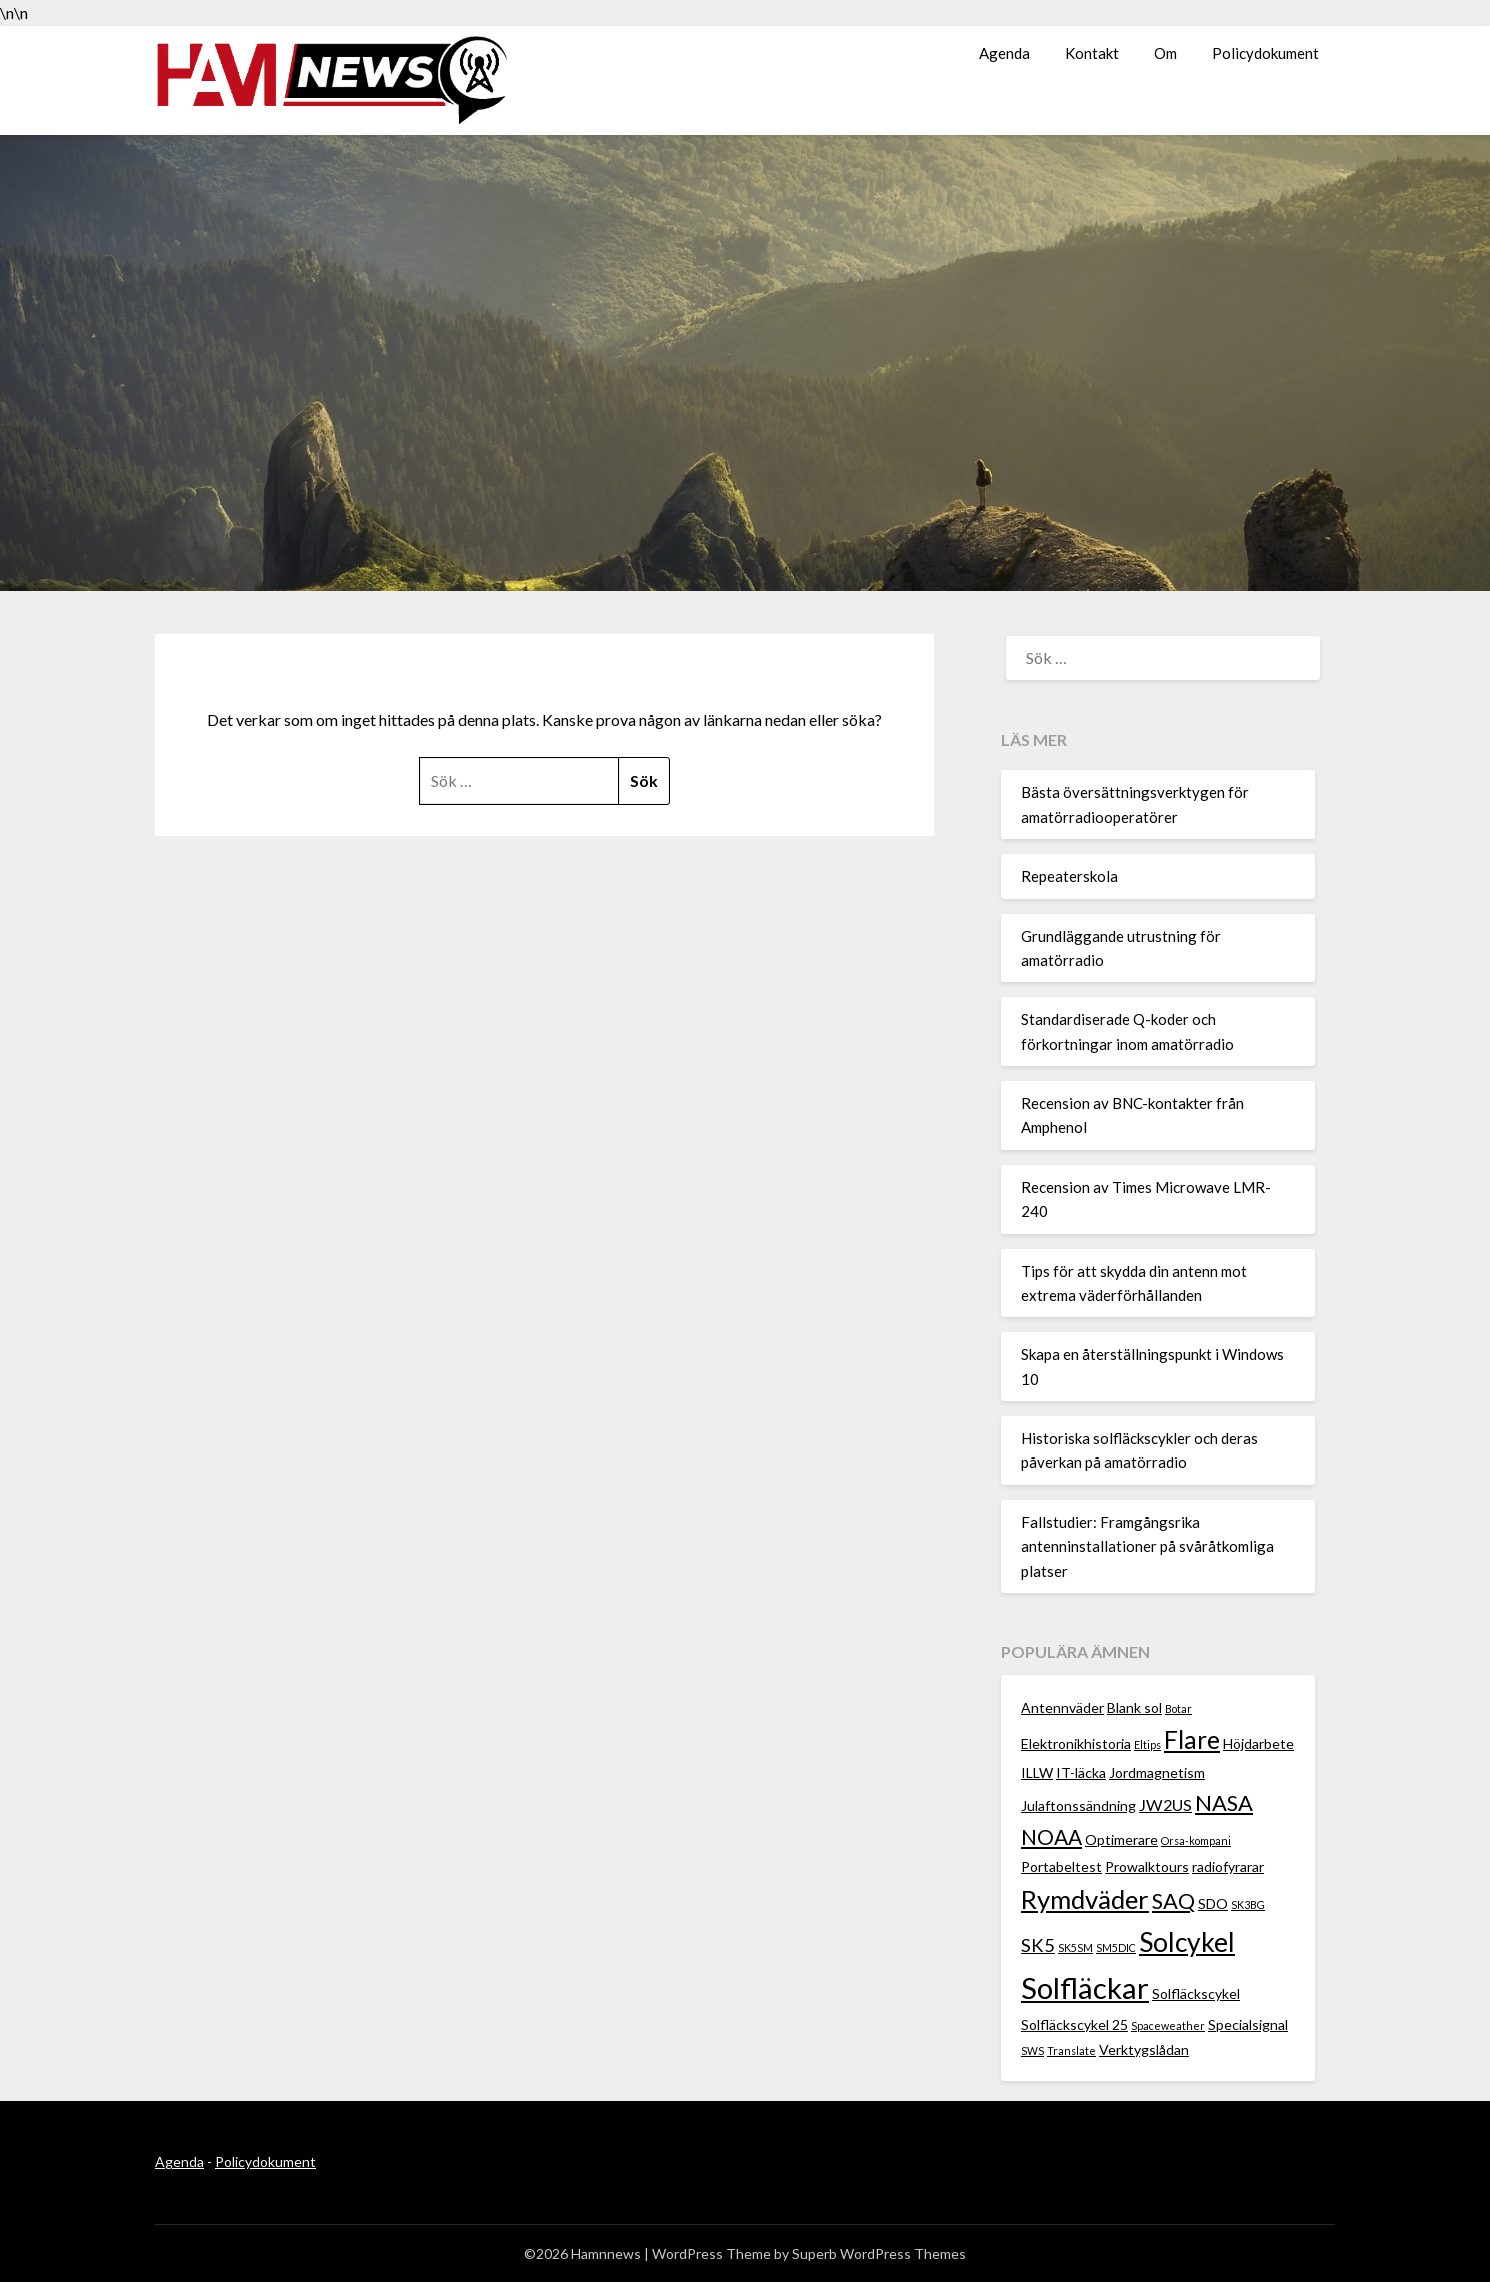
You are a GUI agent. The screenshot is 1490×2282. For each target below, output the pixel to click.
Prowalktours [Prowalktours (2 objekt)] (1147, 1866)
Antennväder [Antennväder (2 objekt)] (1062, 1707)
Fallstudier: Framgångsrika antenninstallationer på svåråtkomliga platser (1147, 1546)
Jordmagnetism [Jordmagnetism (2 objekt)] (1157, 1772)
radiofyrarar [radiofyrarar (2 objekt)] (1228, 1866)
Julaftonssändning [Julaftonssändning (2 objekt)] (1078, 1805)
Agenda (1004, 53)
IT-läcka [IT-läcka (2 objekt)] (1081, 1772)
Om (1165, 53)
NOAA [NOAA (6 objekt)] (1051, 1836)
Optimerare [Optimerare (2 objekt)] (1121, 1839)
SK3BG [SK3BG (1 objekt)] (1248, 1904)
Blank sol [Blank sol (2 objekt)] (1134, 1707)
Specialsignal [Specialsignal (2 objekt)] (1248, 2024)
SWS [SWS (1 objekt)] (1032, 2050)
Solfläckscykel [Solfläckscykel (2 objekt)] (1196, 1993)
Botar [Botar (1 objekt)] (1178, 1708)
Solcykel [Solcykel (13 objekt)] (1187, 1942)
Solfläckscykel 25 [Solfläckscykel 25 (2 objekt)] (1074, 2024)
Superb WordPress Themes (879, 2253)
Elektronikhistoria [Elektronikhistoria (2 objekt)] (1076, 1743)
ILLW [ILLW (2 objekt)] (1037, 1772)
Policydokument (1265, 53)
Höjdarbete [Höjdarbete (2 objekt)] (1258, 1743)
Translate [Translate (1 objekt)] (1071, 2050)
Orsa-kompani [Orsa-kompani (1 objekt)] (1196, 1840)
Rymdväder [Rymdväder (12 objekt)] (1085, 1899)
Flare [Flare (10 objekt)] (1192, 1739)
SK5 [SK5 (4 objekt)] (1038, 1945)
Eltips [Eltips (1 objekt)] (1147, 1744)
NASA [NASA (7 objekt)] (1224, 1802)
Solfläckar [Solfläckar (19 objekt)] (1085, 1987)
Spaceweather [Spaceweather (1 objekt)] (1168, 2025)
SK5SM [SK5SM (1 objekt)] (1075, 1947)
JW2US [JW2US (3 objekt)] (1165, 1804)
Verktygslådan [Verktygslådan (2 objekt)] (1144, 2049)
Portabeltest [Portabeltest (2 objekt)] (1061, 1866)
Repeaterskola (1069, 876)
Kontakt (1092, 53)
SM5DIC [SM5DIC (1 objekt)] (1116, 1947)
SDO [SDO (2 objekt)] (1213, 1903)
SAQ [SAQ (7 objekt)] (1173, 1900)
